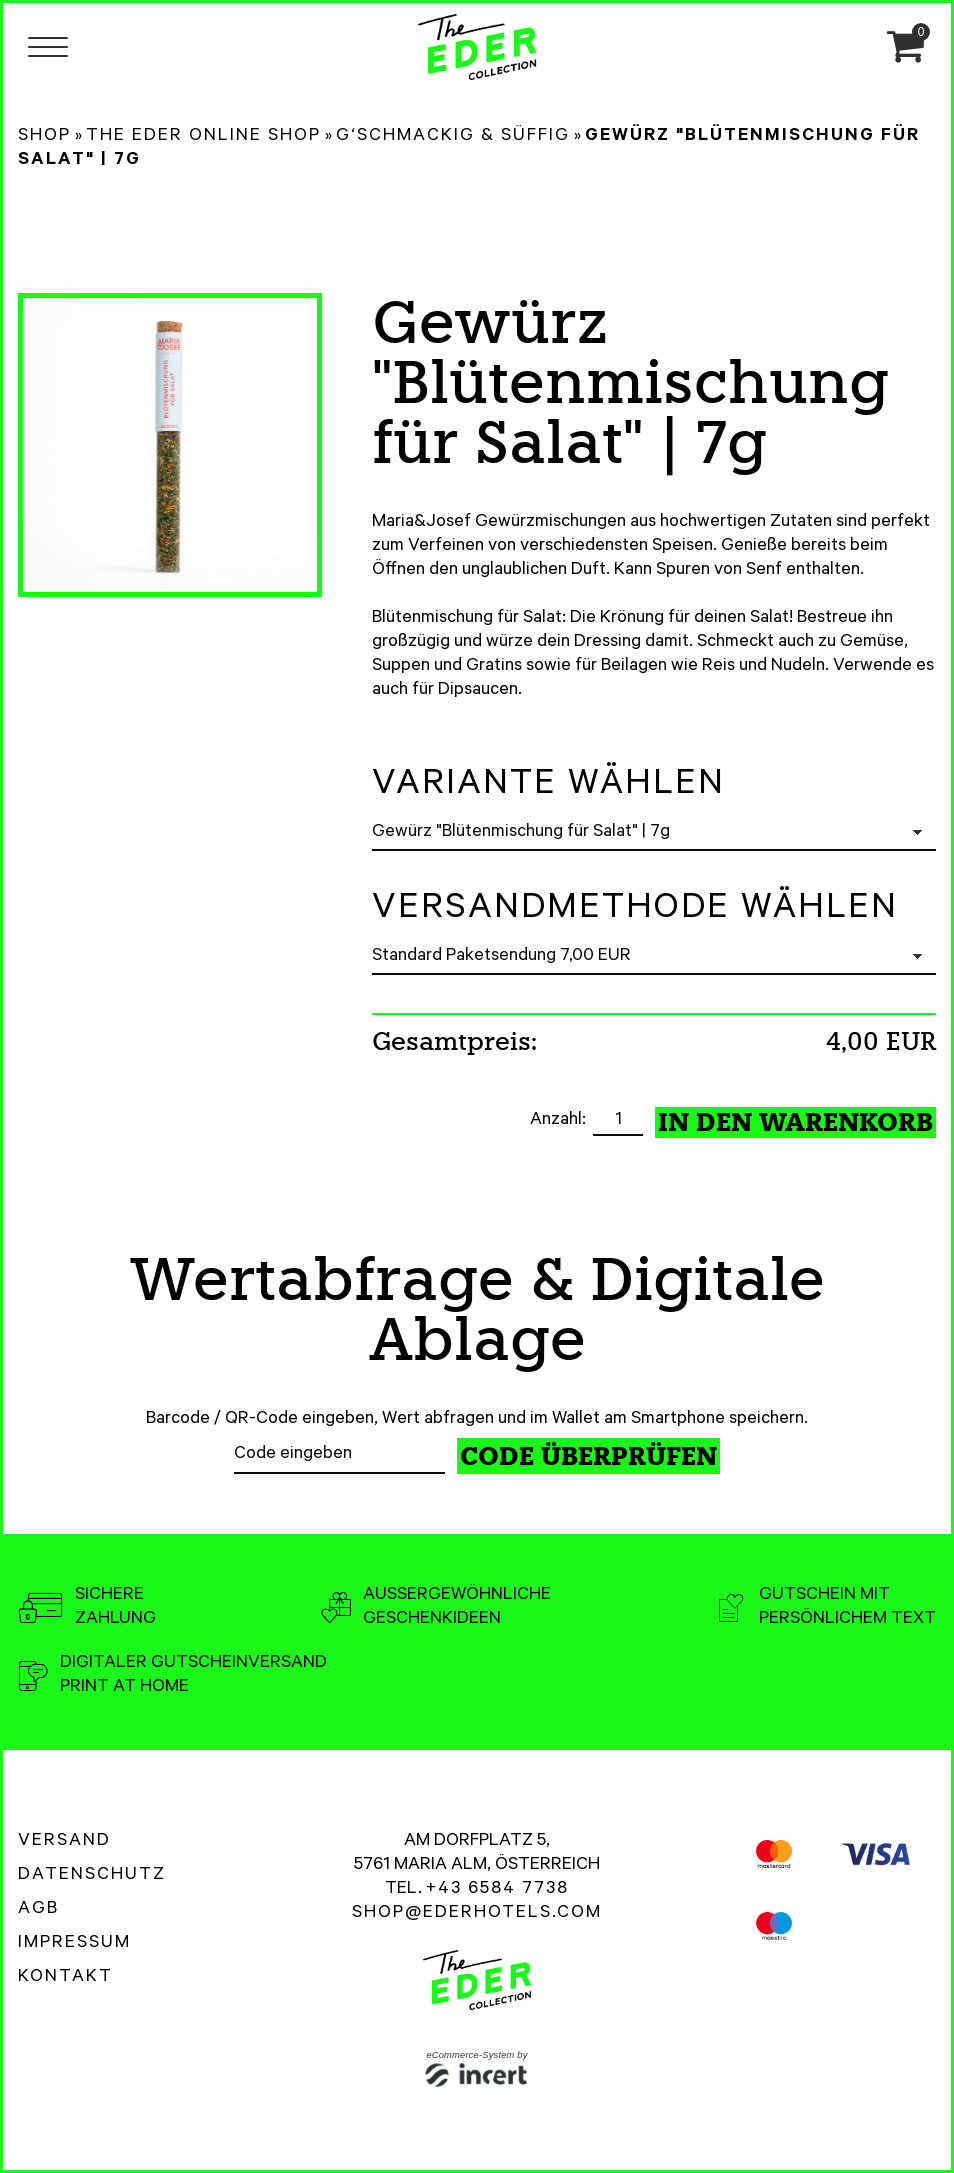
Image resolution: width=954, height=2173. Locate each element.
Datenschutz (92, 1876)
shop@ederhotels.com (477, 1914)
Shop (44, 137)
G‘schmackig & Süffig (453, 137)
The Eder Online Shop (203, 137)
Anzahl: (560, 1121)
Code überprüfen (588, 1456)
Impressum (74, 1944)
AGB (38, 1910)
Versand (64, 1842)
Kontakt (65, 1978)
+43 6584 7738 (497, 1890)
